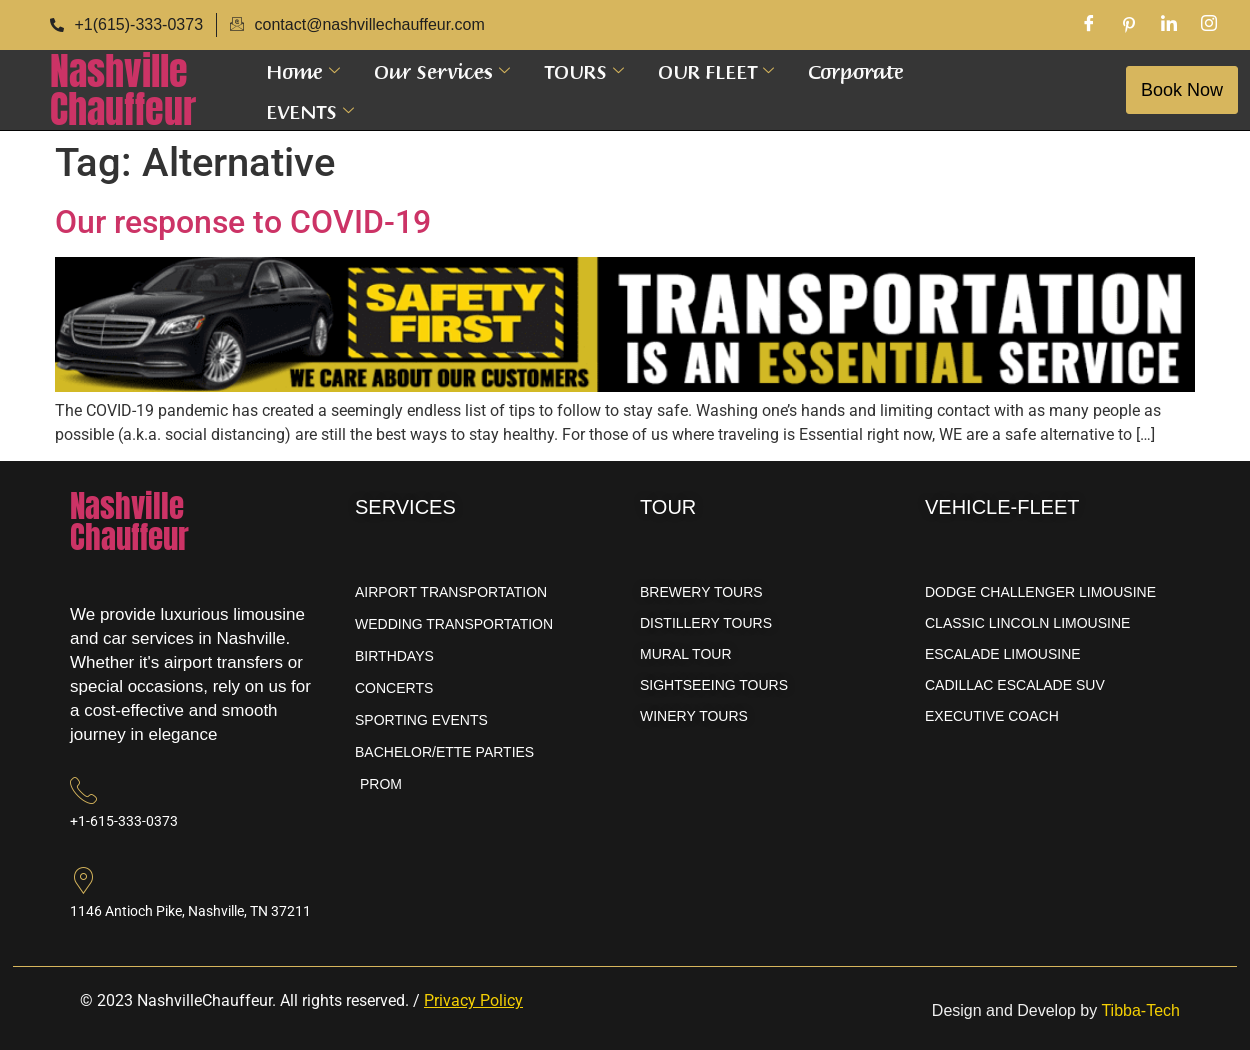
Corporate (856, 70)
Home (303, 70)
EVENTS (310, 110)
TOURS (584, 70)
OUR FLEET (716, 70)
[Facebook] (1089, 25)
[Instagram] (1209, 25)
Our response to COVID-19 (243, 222)
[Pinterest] (1129, 25)
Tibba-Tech (1140, 1010)
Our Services (442, 70)
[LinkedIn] (1169, 25)
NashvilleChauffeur (123, 90)
